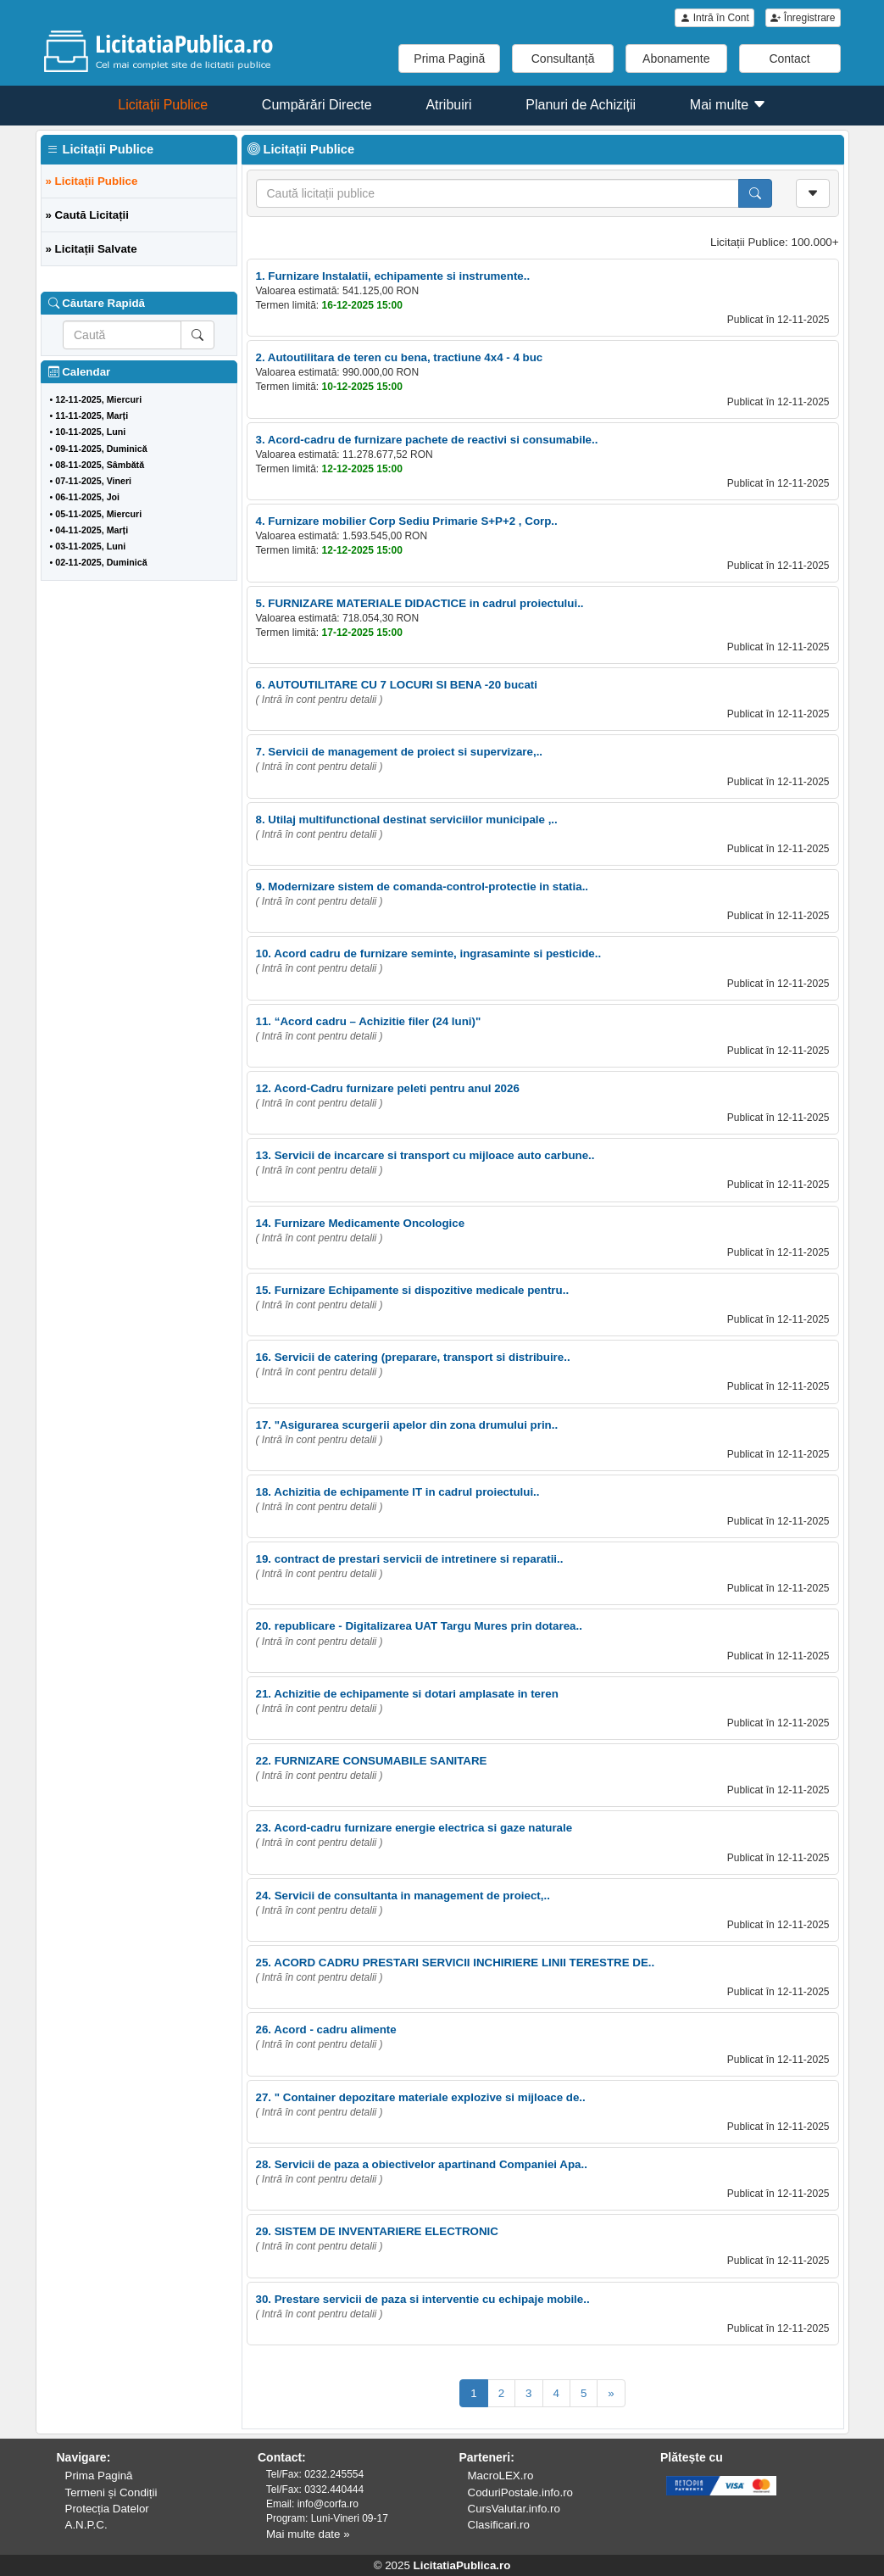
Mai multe (728, 105)
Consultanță (563, 58)
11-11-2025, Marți (91, 415)
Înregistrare (802, 18)
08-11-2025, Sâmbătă (99, 465)
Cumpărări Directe (317, 105)
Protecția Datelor (107, 2508)
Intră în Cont (714, 18)
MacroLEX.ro (501, 2475)
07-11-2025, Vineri (93, 481)
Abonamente (675, 58)
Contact (789, 58)
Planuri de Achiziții (580, 105)
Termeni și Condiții (111, 2492)
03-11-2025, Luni (90, 546)
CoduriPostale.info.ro (520, 2492)
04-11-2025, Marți (91, 530)
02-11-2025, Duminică (101, 562)
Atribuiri (448, 105)
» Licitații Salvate (91, 249)
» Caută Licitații (88, 215)
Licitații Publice (163, 105)
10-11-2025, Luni (90, 432)
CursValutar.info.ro (514, 2508)
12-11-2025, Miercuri (98, 399)
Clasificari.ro (499, 2524)
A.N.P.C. (86, 2524)
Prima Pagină (449, 58)
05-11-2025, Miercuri (98, 514)
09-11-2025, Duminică (101, 448)
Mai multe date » (308, 2534)
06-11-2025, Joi (87, 497)
